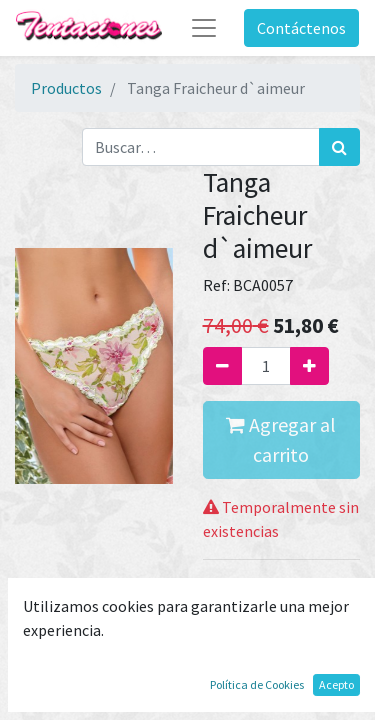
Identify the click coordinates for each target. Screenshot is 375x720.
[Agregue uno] (309, 366)
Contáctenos (301, 28)
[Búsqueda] (339, 147)
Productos (66, 88)
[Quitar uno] (222, 366)
